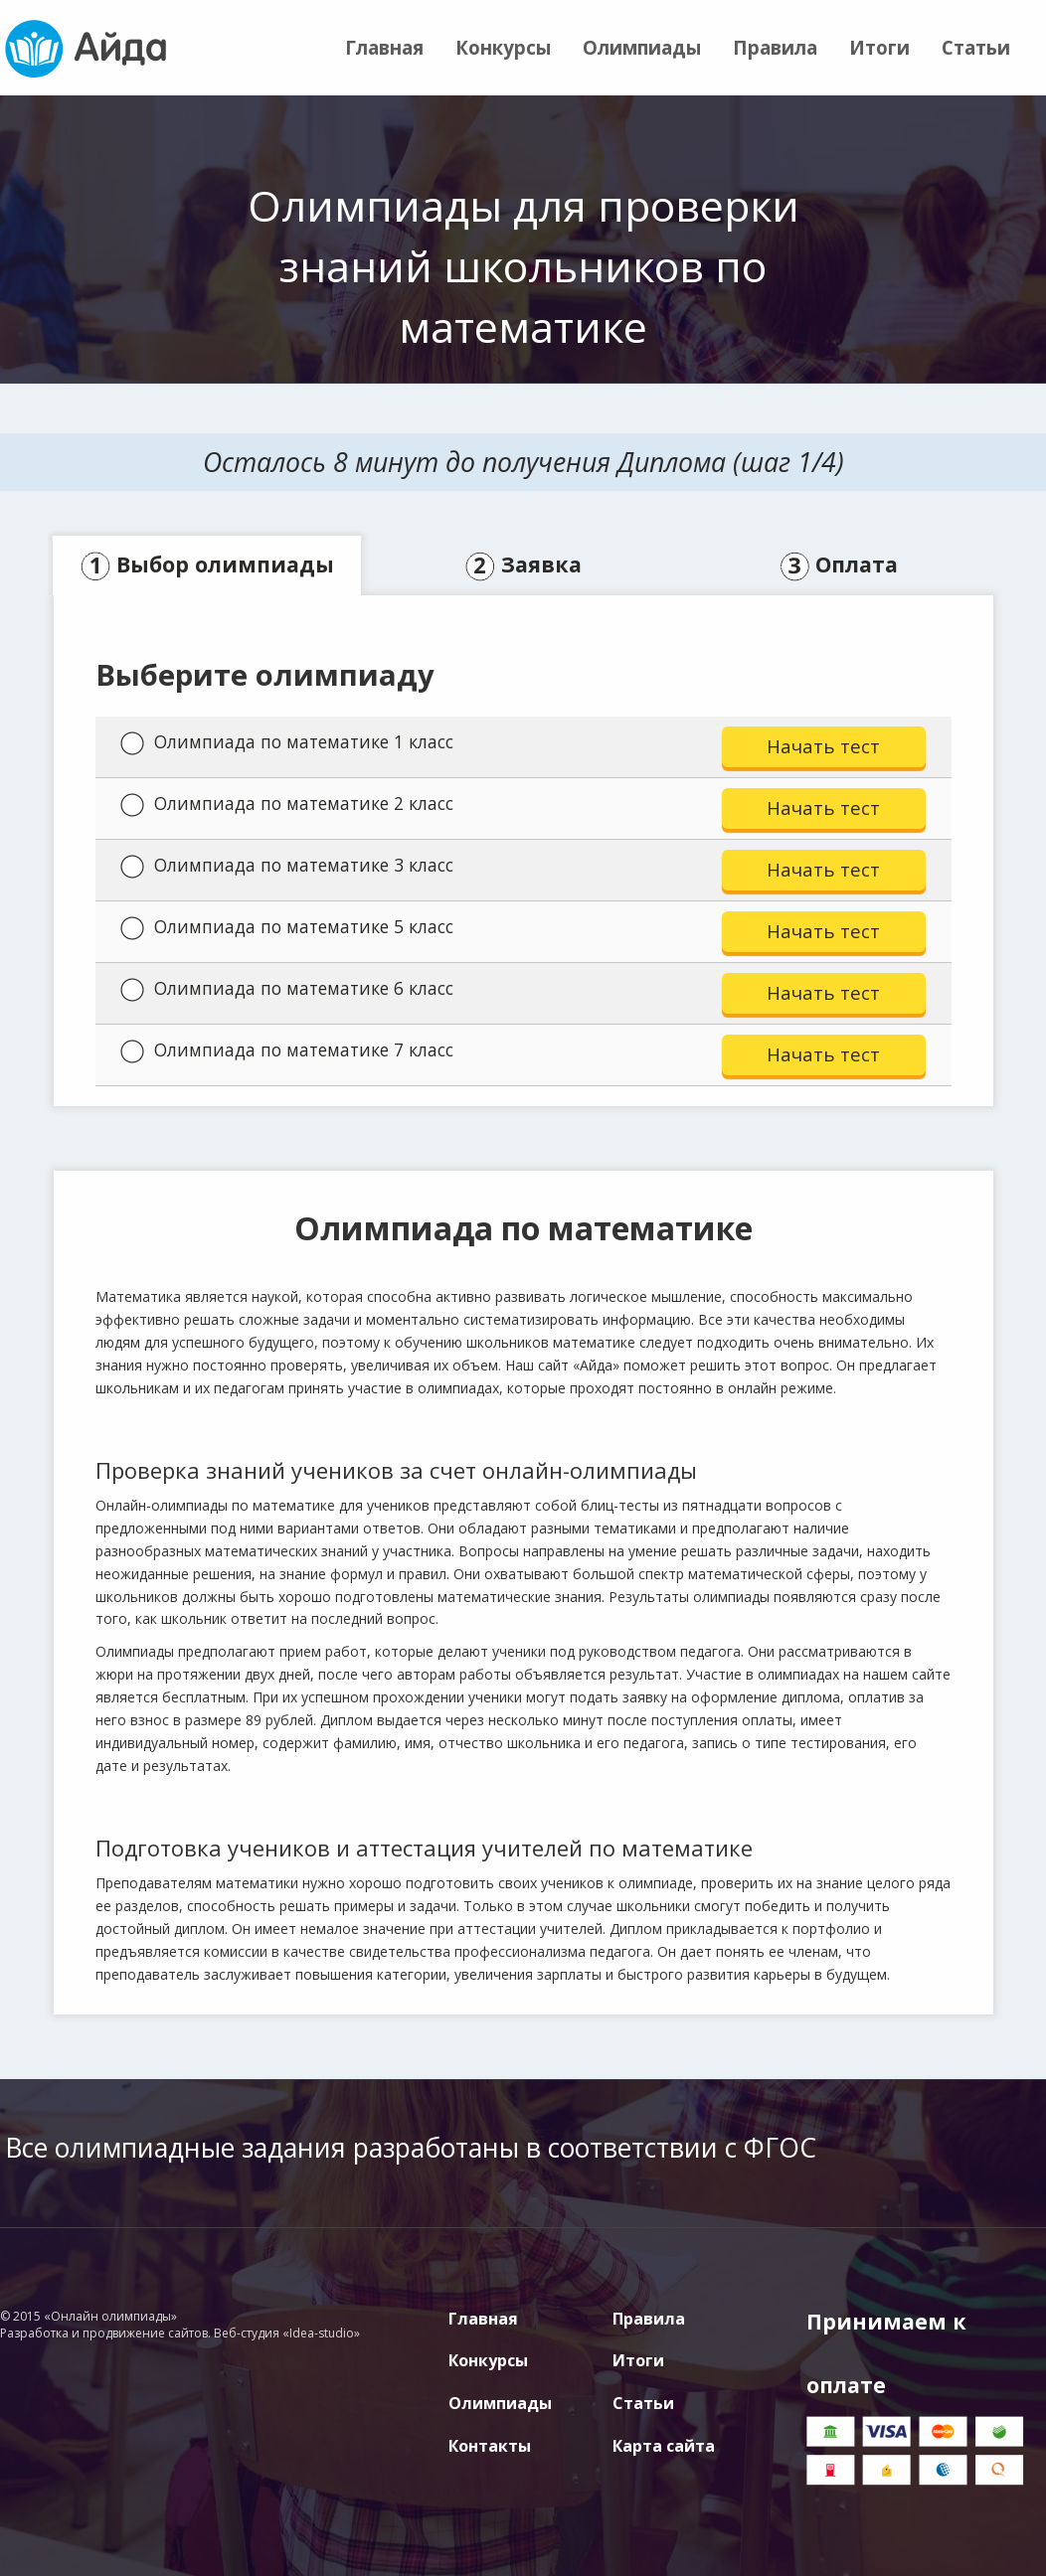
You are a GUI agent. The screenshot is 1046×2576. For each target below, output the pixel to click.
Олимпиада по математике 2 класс (286, 804)
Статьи (976, 47)
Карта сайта (663, 2446)
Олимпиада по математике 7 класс (286, 1050)
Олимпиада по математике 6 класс (286, 989)
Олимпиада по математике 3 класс (286, 866)
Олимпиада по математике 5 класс (286, 927)
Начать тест (823, 745)
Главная (384, 47)
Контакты (489, 2446)
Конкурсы (503, 47)
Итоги (879, 47)
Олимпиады (642, 47)
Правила (775, 47)
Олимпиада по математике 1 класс (286, 742)
